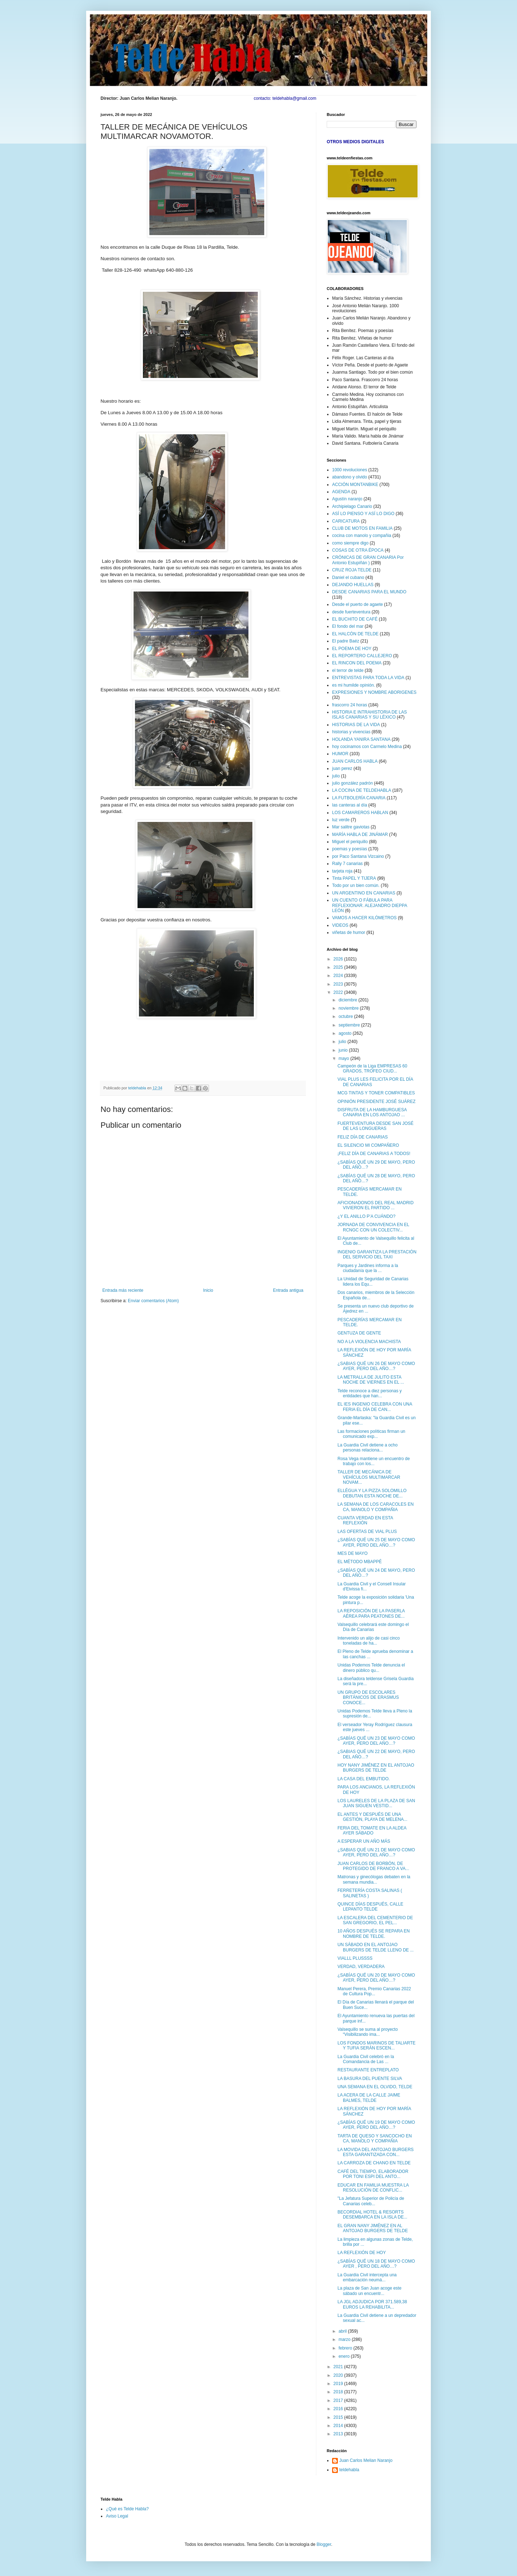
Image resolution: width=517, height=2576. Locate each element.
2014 (339, 2425)
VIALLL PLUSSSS (355, 1958)
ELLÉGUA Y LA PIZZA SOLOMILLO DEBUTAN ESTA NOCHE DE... (371, 1493)
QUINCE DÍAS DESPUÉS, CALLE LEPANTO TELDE (370, 1907)
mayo (344, 1058)
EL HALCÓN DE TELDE (355, 633)
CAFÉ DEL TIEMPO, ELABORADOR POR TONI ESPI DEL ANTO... (372, 2174)
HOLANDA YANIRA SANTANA (361, 739)
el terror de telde (347, 670)
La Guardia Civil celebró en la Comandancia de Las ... (365, 2059)
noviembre (349, 1008)
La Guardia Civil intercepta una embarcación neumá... (367, 2277)
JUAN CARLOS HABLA (355, 761)
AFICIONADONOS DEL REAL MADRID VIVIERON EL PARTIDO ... (375, 1205)
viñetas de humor (348, 932)
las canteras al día (349, 805)
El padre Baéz (345, 641)
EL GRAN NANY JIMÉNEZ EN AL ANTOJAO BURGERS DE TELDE (372, 2228)
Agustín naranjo (347, 498)
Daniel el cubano (348, 577)
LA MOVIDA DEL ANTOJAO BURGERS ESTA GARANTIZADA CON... (375, 2152)
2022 (339, 992)
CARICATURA (346, 521)
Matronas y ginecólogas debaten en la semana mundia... (373, 1879)
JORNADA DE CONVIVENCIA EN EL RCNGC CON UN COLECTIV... (373, 1227)
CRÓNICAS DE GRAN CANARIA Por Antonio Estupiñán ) (368, 560)
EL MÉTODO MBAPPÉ (359, 1561)
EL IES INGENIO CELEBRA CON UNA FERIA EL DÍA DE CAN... (374, 1407)
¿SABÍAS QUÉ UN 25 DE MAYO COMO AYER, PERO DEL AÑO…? (376, 1542)
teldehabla (349, 2469)
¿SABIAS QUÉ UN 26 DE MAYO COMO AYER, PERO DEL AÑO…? (376, 1366)
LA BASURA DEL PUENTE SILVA (369, 2078)
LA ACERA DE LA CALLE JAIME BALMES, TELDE (368, 2098)
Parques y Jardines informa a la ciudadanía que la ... (367, 1268)
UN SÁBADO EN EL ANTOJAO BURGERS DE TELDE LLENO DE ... (375, 1947)
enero (345, 2356)
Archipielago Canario (352, 506)
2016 (339, 2408)
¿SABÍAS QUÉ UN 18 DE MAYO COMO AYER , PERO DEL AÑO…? (376, 2264)
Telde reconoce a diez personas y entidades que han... (369, 1393)
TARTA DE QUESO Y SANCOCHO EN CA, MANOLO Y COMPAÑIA (374, 2138)
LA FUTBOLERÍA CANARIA (359, 797)
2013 (339, 2433)
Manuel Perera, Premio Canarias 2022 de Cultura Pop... (374, 1991)
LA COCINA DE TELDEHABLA (361, 790)
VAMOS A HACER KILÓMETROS (364, 917)
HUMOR (340, 753)
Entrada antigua (288, 1290)
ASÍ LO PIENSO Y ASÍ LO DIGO (363, 513)
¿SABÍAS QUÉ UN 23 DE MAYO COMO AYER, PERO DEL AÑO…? (376, 1741)
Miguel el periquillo (350, 841)
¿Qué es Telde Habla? (127, 2508)
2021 (339, 2366)
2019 (339, 2383)
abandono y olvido (349, 477)
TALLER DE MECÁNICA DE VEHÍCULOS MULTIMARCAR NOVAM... (368, 1477)
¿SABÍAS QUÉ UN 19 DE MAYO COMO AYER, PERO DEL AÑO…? (376, 2125)
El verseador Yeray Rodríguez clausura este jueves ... (374, 1727)
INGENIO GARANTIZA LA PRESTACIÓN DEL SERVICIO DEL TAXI (376, 1254)
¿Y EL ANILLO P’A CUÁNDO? (366, 1216)
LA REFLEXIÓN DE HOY (361, 2252)
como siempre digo (350, 543)
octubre (346, 1016)
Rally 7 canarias (347, 863)
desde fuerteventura (351, 611)
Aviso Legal (117, 2516)
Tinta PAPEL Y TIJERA (354, 878)
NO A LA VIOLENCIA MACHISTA (369, 1341)
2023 (339, 984)
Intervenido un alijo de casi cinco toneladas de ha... (368, 1641)
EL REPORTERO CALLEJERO (362, 655)
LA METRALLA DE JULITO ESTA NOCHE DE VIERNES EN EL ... (370, 1380)
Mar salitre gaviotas (350, 826)
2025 (339, 967)
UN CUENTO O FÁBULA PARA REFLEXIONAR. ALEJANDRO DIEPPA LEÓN (369, 905)
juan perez (342, 768)
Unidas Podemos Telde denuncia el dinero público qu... (371, 1668)
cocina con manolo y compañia (361, 535)
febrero (346, 2348)
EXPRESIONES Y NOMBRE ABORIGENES (374, 692)
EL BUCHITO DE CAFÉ (355, 619)
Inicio (208, 1290)
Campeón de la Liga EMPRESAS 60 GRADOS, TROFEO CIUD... (372, 1068)
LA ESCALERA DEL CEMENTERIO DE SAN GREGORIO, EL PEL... (375, 1920)
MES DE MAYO (352, 1553)
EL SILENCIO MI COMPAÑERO (368, 1145)
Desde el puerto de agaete (357, 604)
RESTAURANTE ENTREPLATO (368, 2069)
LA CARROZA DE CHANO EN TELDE (374, 2162)
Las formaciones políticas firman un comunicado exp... (371, 1434)
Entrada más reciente (122, 1290)
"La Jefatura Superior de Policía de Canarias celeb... (370, 2201)
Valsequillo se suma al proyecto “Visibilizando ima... (367, 2032)
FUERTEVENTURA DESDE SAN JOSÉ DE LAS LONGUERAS (375, 1126)
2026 (339, 959)
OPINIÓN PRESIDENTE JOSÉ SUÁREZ (376, 1101)
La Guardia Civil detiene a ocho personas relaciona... (367, 1448)
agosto (346, 1033)
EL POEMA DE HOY (352, 648)
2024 (339, 975)
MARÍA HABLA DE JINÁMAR (360, 834)
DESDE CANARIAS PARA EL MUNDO (369, 591)
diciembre (348, 999)
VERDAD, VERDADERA (361, 1966)
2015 (339, 2417)
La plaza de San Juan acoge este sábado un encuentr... (369, 2291)
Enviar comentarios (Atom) (153, 1300)
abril (343, 2331)
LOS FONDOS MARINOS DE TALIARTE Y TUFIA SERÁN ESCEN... (376, 2045)
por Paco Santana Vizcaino (358, 856)
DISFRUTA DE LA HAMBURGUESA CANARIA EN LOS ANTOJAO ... (372, 1112)
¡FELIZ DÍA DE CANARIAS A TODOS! (373, 1153)
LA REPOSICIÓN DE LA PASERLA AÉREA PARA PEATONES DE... (371, 1613)
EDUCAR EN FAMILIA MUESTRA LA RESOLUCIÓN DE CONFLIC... (373, 2188)
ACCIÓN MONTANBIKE (355, 484)
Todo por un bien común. (355, 885)
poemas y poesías (349, 848)
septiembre (350, 1025)
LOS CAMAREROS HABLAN (360, 812)
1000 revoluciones (349, 469)
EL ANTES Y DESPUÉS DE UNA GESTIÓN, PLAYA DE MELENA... (372, 1817)
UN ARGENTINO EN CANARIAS (363, 893)
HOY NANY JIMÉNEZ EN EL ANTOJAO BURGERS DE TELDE (375, 1768)
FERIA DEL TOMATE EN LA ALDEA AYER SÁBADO (371, 1830)
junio (344, 1050)
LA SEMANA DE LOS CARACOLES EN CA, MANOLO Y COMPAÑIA (375, 1507)
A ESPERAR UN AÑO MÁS (363, 1841)
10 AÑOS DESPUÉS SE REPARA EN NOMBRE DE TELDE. (373, 1934)
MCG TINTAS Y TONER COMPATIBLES (376, 1092)
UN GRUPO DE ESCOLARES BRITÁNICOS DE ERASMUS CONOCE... (368, 1697)
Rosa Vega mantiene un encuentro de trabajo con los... (373, 1461)
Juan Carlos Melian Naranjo (365, 2460)
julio (336, 776)
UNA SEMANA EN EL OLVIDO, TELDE (375, 2086)
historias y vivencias (351, 731)
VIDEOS (340, 925)
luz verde (341, 819)
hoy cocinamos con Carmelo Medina (367, 746)
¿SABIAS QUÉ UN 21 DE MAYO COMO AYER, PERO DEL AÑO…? (376, 1852)
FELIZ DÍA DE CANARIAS (362, 1137)
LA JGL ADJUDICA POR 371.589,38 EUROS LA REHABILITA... (372, 2304)
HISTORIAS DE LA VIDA (356, 724)
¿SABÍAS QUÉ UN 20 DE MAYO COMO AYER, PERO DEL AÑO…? (376, 1978)
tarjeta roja (342, 871)
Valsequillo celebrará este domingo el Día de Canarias (373, 1627)
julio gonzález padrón (352, 783)
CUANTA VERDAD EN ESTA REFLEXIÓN (365, 1520)
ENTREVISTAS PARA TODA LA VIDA (368, 677)
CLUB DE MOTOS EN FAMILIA (362, 528)
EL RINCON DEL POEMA (357, 662)
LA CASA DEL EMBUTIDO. (363, 1778)
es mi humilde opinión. (353, 685)
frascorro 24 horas (349, 704)
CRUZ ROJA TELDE (352, 569)
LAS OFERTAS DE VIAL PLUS (367, 1531)
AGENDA (341, 491)
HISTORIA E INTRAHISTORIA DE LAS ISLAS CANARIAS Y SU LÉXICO (369, 715)
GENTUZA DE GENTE (359, 1333)
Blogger (324, 2544)
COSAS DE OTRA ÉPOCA (357, 550)
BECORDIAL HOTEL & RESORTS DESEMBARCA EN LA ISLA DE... (372, 2215)
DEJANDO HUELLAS (352, 584)
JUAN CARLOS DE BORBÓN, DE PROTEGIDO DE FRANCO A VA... (373, 1866)
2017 (339, 2400)
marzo (345, 2339)
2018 (339, 2391)
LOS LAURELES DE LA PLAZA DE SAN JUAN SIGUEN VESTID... (376, 1803)
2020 (339, 2375)
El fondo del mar (347, 626)
